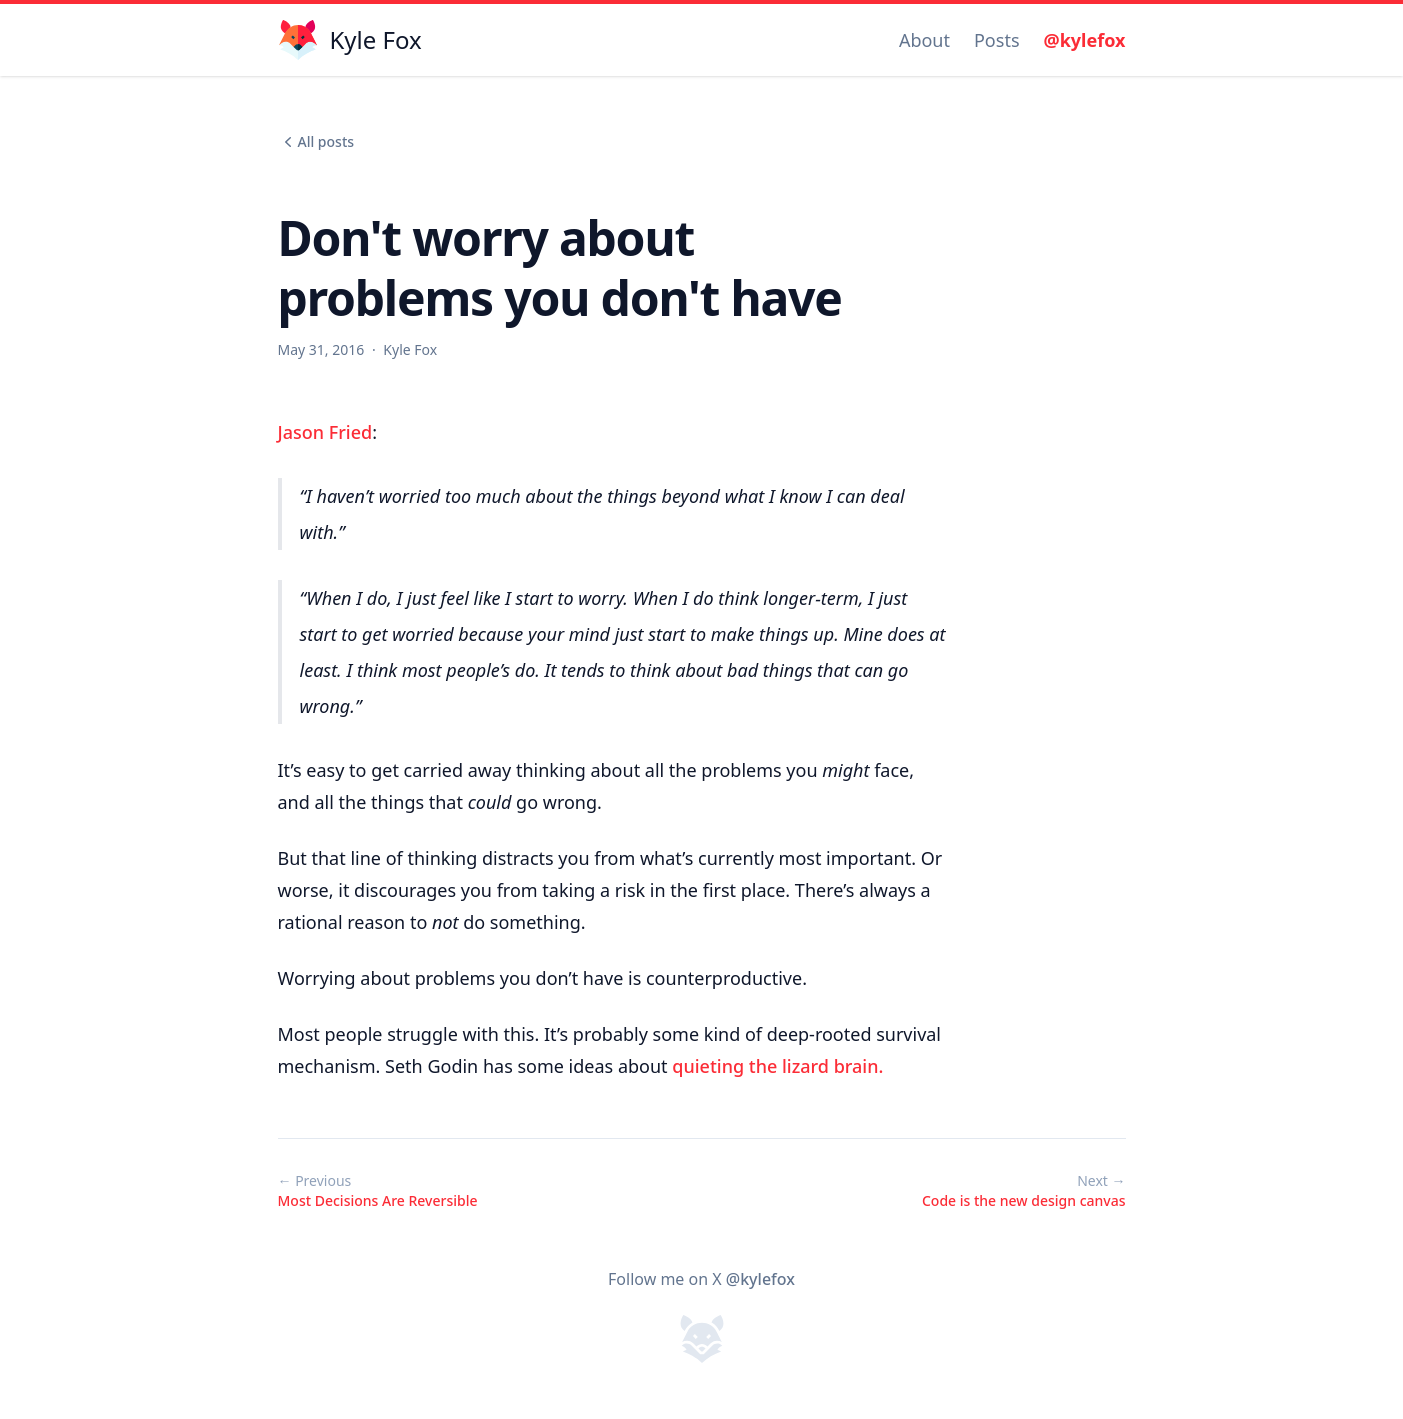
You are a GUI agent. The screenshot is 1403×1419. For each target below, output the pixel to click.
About (924, 40)
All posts (316, 142)
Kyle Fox (410, 349)
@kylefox (1085, 40)
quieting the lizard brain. (777, 1066)
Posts (997, 40)
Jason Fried (325, 432)
